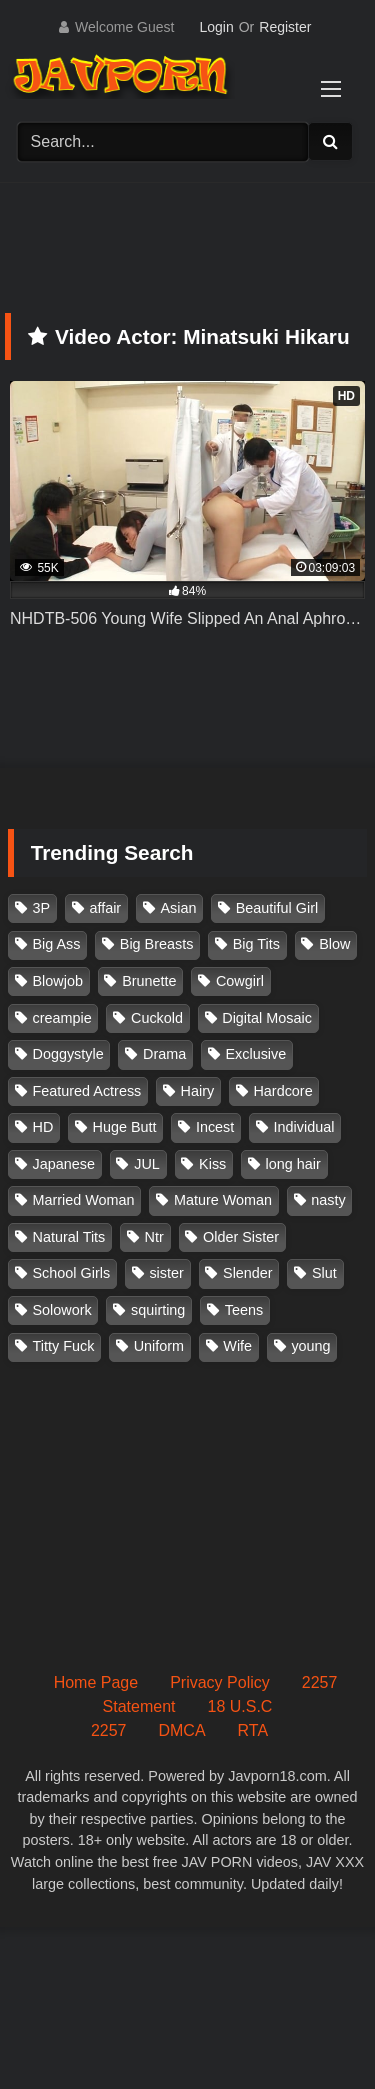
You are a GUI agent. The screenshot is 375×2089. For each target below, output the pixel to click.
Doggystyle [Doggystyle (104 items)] (68, 1054)
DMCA (181, 1730)
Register (285, 27)
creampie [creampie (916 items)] (62, 1018)
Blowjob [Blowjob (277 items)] (58, 981)
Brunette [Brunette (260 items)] (149, 981)
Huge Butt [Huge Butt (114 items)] (125, 1127)
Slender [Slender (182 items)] (248, 1273)
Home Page (96, 1682)
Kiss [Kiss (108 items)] (212, 1164)
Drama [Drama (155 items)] (164, 1054)
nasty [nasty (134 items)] (328, 1200)
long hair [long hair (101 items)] (293, 1164)
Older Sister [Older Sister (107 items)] (241, 1237)
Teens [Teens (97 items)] (244, 1310)
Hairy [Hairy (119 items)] (198, 1091)
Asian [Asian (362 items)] (178, 908)
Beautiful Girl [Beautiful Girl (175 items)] (277, 908)
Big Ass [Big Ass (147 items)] (57, 944)
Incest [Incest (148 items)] (215, 1127)
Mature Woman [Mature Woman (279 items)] (223, 1200)
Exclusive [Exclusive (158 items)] (255, 1054)
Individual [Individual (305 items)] (304, 1127)
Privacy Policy (220, 1682)
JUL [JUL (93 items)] (147, 1164)
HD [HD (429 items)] (43, 1127)
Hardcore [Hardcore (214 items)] (282, 1091)
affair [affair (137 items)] (105, 908)
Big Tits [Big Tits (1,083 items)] (256, 944)
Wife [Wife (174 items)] (237, 1346)
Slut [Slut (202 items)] (324, 1273)
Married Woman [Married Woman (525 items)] (84, 1200)
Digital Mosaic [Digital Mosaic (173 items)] (267, 1018)
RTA (253, 1730)
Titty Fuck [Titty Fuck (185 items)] (64, 1346)
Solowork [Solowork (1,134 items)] (62, 1310)
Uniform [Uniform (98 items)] (159, 1346)
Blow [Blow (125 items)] (334, 944)
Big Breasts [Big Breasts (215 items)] (157, 944)
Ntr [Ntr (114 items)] (154, 1237)
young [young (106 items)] (310, 1346)
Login (216, 27)
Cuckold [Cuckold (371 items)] (157, 1018)
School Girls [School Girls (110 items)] (72, 1273)
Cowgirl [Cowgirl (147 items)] (240, 981)
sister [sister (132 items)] (166, 1273)
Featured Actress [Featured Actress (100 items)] (87, 1091)
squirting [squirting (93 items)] (158, 1310)
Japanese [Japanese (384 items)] (64, 1164)
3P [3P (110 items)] (42, 908)
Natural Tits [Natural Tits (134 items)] (69, 1237)
